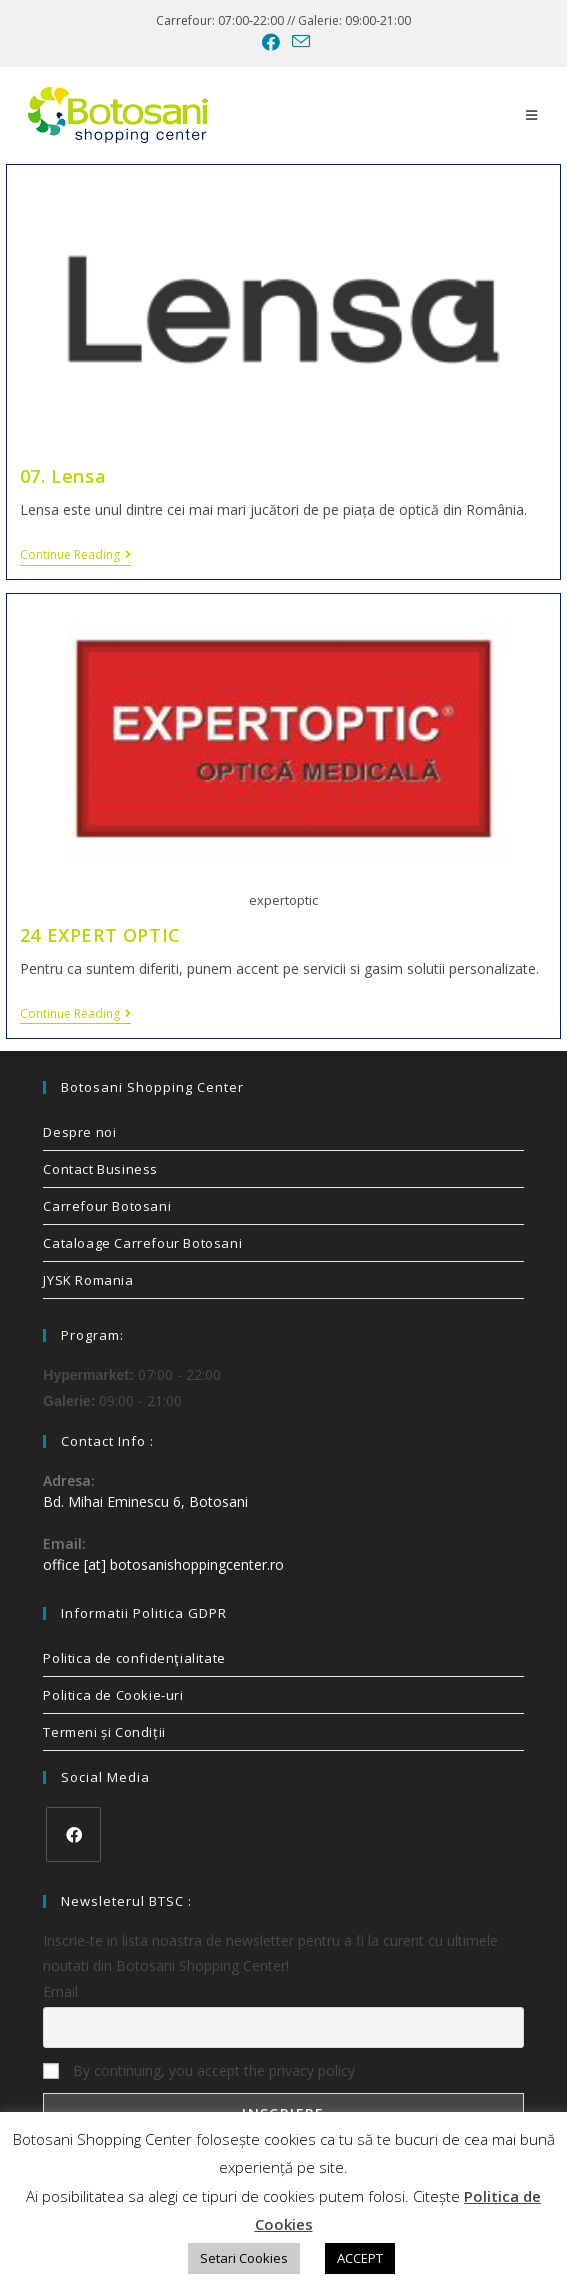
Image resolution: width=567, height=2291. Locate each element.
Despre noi (79, 1132)
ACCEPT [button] (360, 2258)
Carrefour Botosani (107, 1206)
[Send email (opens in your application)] (298, 41)
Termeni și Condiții (104, 1732)
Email (60, 1991)
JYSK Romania (88, 1280)
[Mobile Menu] (532, 115)
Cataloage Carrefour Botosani (142, 1243)
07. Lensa (63, 476)
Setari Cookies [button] (244, 2258)
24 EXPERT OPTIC (100, 935)
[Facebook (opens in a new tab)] (271, 42)
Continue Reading (75, 555)
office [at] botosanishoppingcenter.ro (163, 1564)
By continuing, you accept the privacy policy (199, 2070)
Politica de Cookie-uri (113, 1695)
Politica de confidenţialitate (134, 1658)
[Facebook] (73, 1834)
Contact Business (100, 1169)
